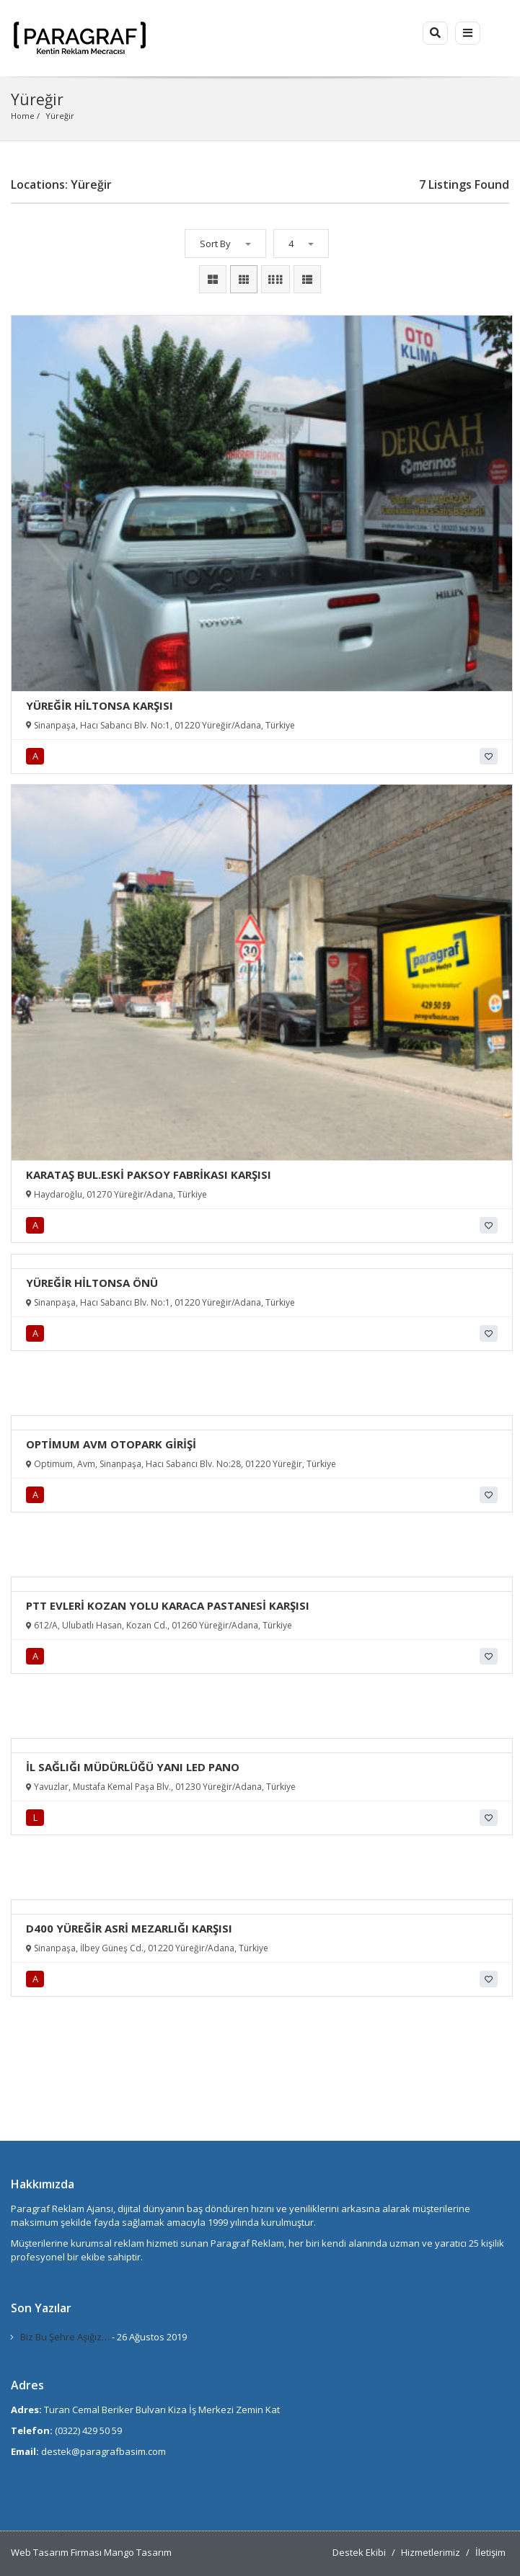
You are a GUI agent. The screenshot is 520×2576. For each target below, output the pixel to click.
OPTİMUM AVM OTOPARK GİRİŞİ (111, 1444)
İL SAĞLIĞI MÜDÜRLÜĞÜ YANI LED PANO (132, 1767)
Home (23, 115)
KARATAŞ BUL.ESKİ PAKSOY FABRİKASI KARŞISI (148, 1174)
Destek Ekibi (359, 2552)
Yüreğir (59, 115)
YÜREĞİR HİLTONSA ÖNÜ (92, 1282)
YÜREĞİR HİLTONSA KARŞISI (99, 705)
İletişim (490, 2552)
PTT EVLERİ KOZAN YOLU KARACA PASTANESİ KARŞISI (167, 1605)
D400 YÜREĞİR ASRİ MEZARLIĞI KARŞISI (129, 1928)
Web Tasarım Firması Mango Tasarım (91, 2552)
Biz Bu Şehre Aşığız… (65, 2336)
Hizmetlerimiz (430, 2552)
